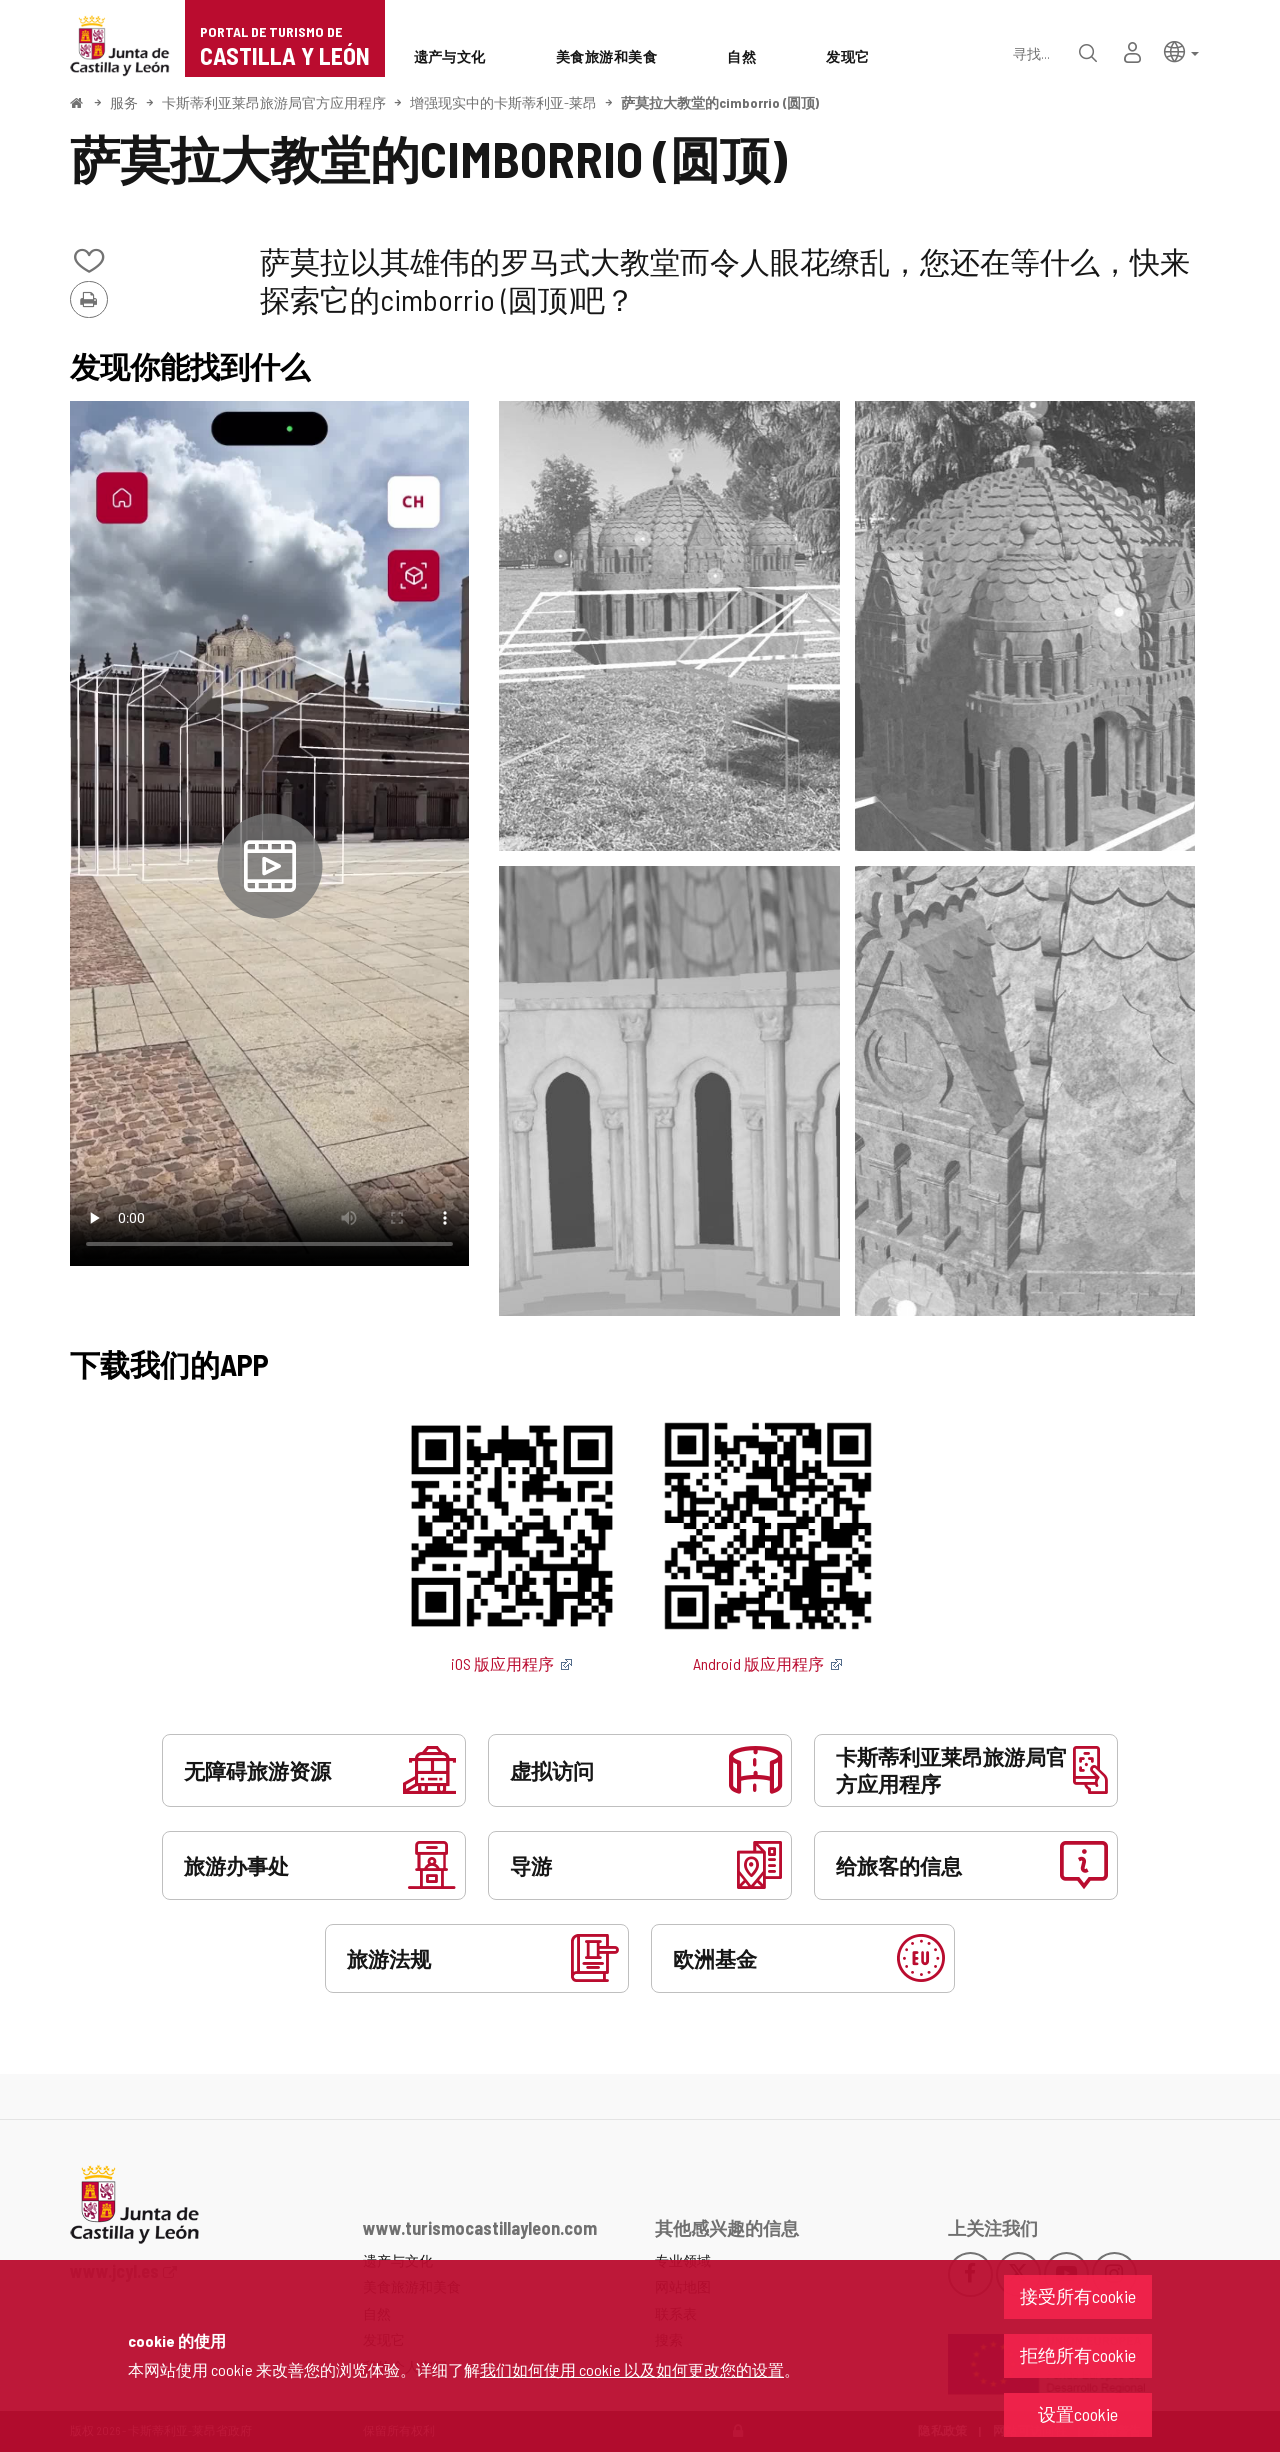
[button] (1181, 50)
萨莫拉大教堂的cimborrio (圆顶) (720, 102)
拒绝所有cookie (1078, 2355)
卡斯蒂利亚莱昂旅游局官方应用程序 (274, 102)
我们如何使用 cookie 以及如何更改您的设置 (632, 2369)
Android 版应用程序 (768, 1663)
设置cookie (1078, 2414)
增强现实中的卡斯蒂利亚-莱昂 (503, 102)
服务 (124, 102)
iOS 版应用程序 (512, 1663)
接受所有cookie (1078, 2296)
